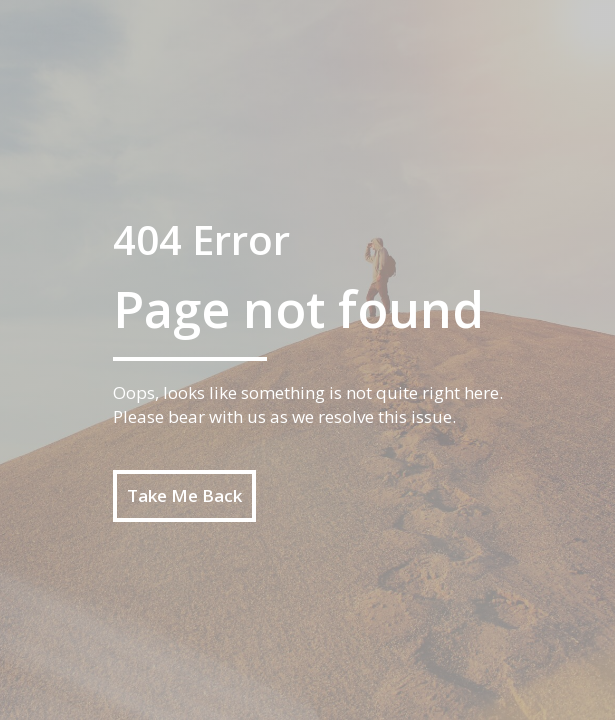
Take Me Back (184, 495)
